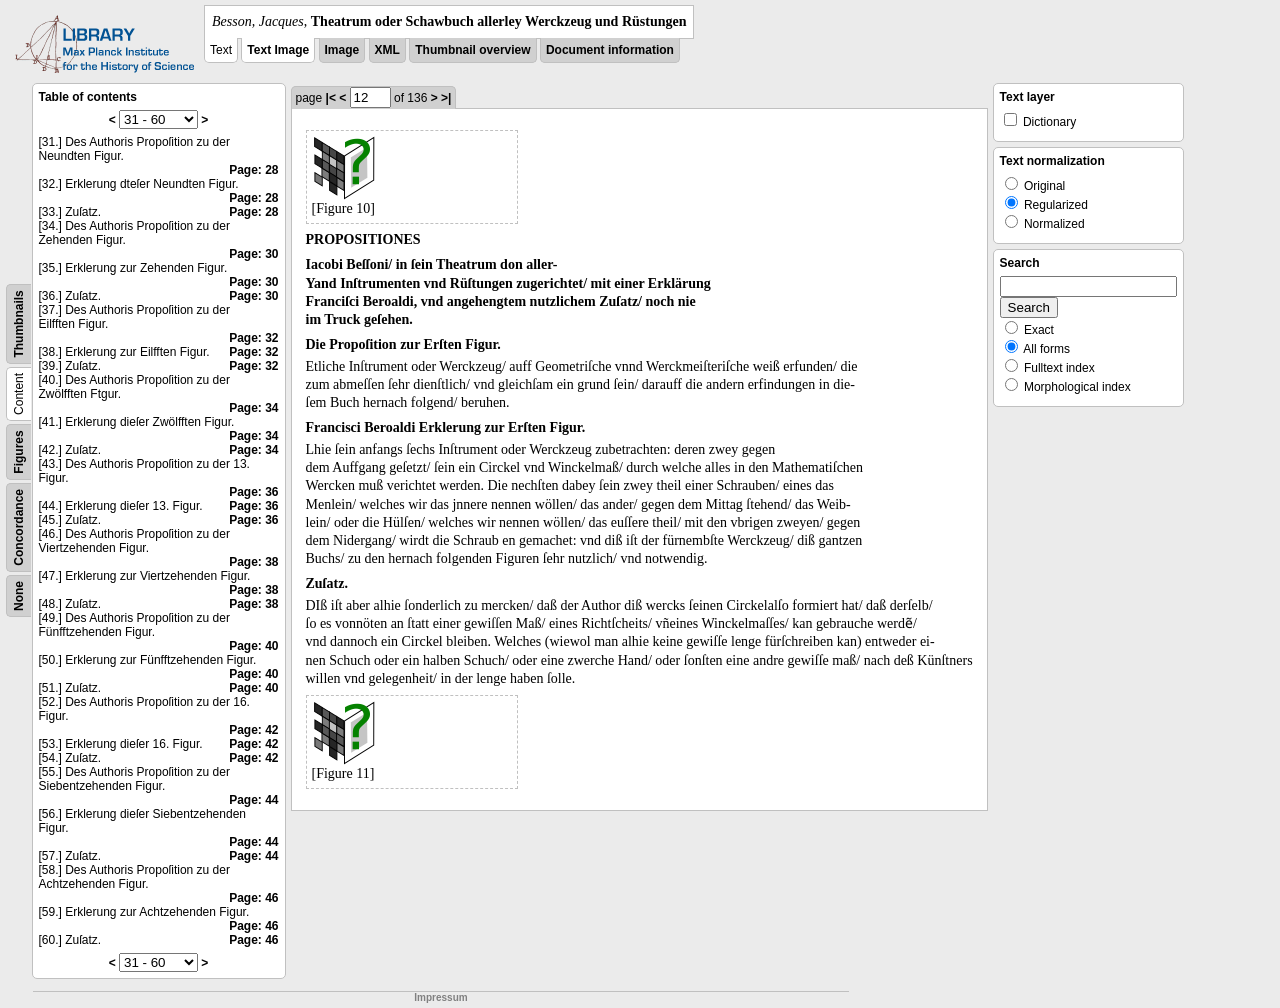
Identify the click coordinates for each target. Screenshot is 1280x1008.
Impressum (440, 997)
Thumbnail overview (472, 50)
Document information (610, 50)
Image (342, 50)
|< (331, 98)
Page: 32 (253, 338)
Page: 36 (253, 492)
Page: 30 (253, 254)
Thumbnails (19, 323)
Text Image (278, 50)
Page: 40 (253, 646)
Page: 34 (253, 408)
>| (446, 98)
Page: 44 (253, 800)
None (19, 596)
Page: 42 (253, 730)
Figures (19, 451)
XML (387, 50)
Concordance (19, 527)
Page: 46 (253, 898)
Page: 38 (253, 562)
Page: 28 (253, 170)
